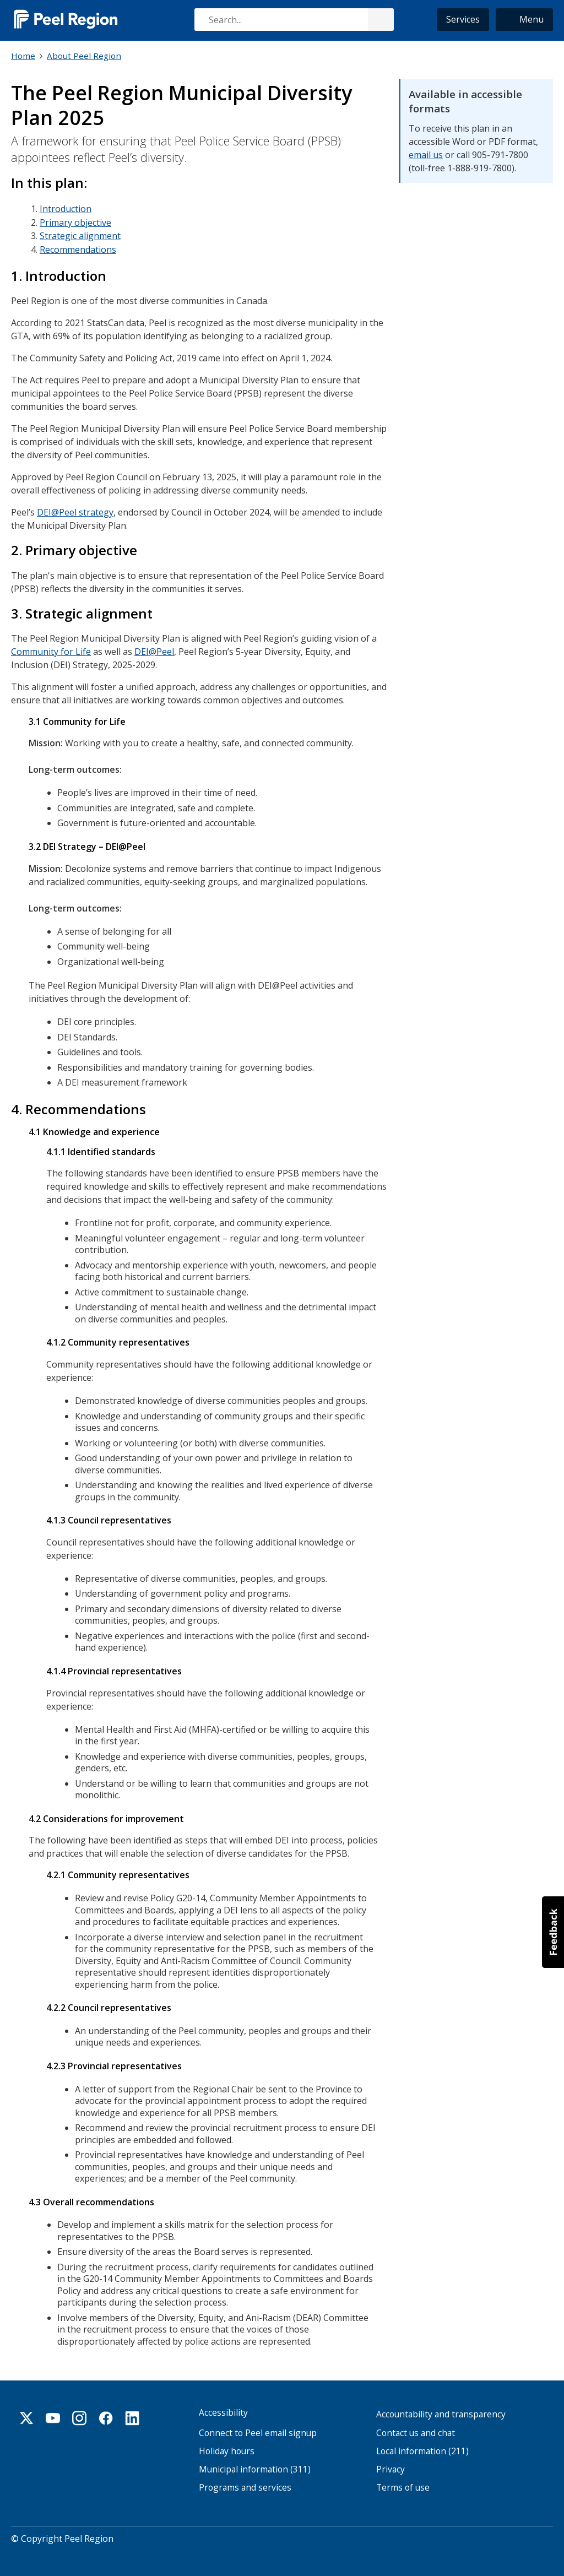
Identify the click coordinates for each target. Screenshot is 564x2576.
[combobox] (293, 19)
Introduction (65, 208)
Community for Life (51, 649)
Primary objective (75, 221)
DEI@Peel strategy (75, 511)
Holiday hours (226, 2447)
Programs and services (245, 2483)
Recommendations (78, 248)
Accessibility (223, 2408)
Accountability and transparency (441, 2410)
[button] (524, 19)
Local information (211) (422, 2447)
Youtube (53, 2414)
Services (463, 19)
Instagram (79, 2414)
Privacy (390, 2465)
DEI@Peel (154, 649)
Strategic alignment (80, 235)
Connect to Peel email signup (258, 2428)
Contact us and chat (415, 2428)
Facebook (106, 2414)
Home (23, 55)
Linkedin (132, 2414)
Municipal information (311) (255, 2465)
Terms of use (403, 2483)
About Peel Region (84, 55)
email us (426, 154)
